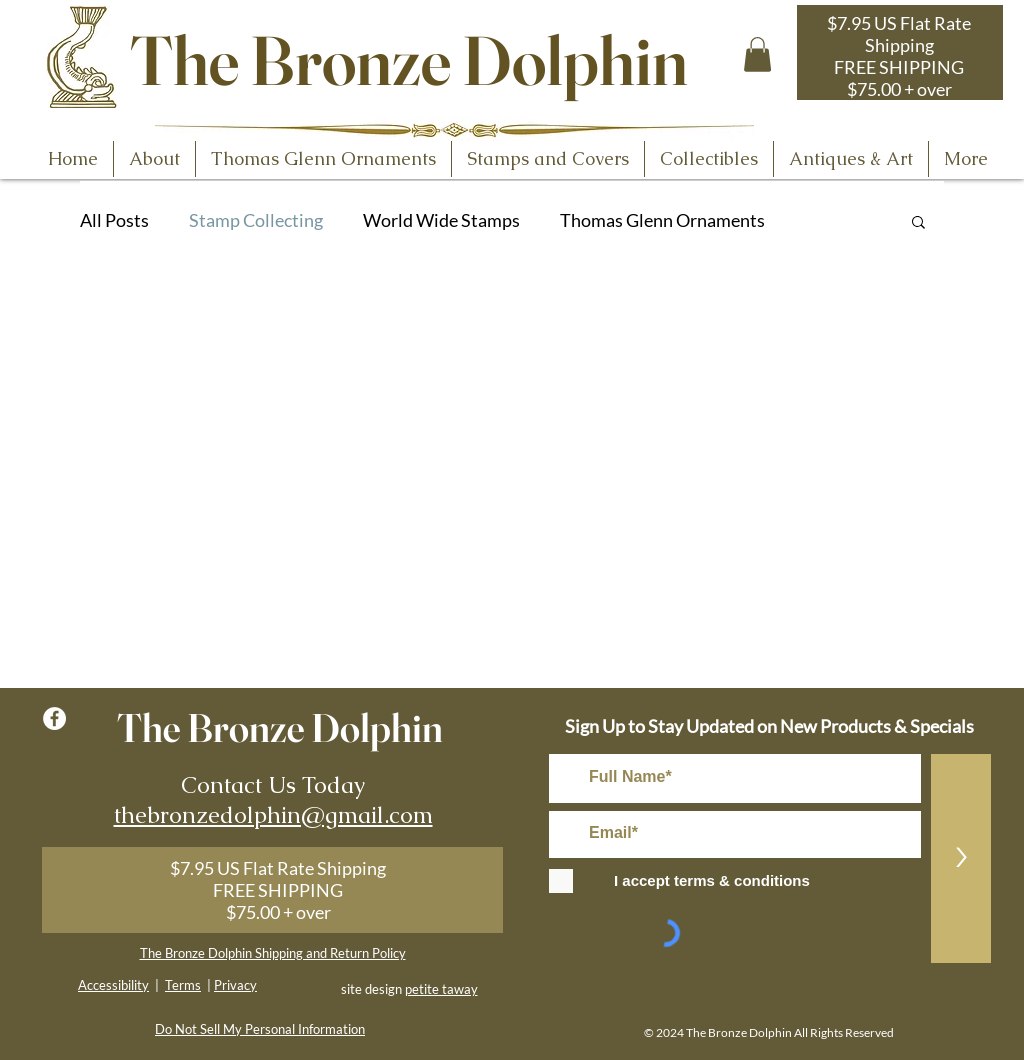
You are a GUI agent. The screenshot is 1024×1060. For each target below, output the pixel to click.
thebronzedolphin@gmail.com (273, 815)
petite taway (441, 989)
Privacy (235, 985)
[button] (757, 54)
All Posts (114, 220)
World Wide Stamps (441, 220)
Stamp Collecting (256, 220)
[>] (961, 858)
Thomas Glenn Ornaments (662, 220)
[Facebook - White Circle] (54, 718)
